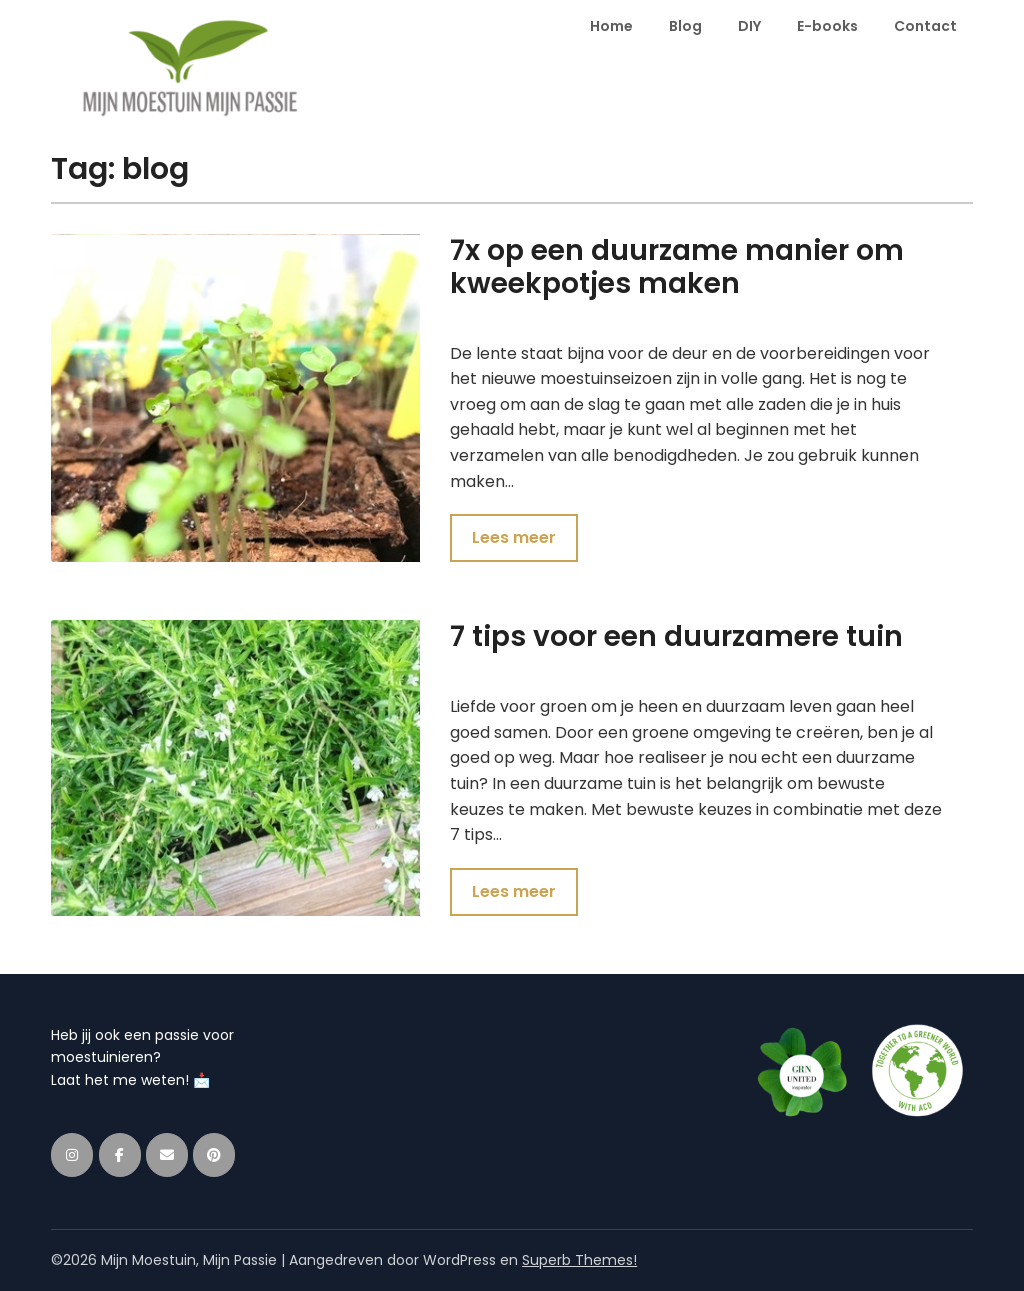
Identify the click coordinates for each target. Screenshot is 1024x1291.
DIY (749, 26)
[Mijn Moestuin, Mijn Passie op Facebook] (120, 1155)
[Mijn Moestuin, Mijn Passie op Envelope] (167, 1155)
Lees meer (514, 537)
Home (611, 26)
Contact (925, 26)
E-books (827, 26)
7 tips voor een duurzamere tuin (676, 636)
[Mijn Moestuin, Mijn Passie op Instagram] (72, 1155)
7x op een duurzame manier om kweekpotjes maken (677, 267)
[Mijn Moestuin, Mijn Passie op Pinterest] (214, 1155)
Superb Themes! (579, 1260)
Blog (685, 26)
